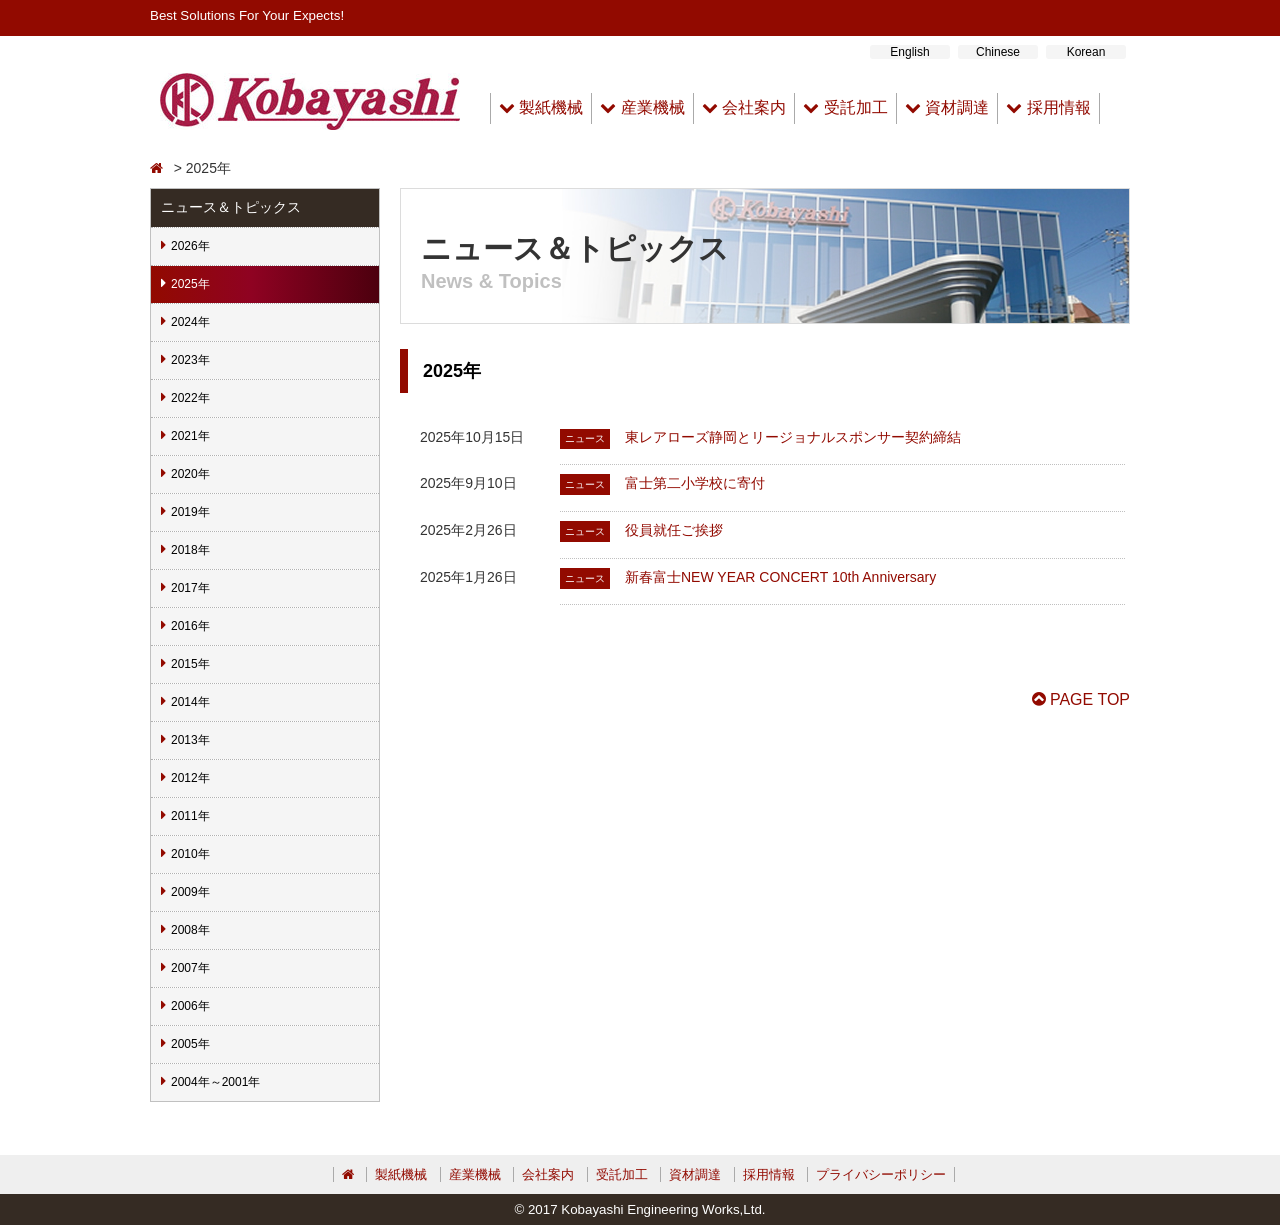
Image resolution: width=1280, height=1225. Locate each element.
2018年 (190, 550)
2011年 (190, 816)
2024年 (190, 322)
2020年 (190, 474)
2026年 (190, 246)
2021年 (190, 436)
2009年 (190, 892)
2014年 (190, 702)
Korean (1086, 52)
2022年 (190, 398)
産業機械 (642, 107)
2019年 (190, 512)
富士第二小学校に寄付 (695, 483)
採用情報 (1048, 107)
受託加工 (845, 107)
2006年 (190, 1006)
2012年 (190, 778)
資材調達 (947, 107)
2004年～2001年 (215, 1082)
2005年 (190, 1044)
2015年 (190, 664)
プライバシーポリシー (881, 1174)
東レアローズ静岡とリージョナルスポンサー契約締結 (793, 437)
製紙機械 (541, 107)
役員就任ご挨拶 (674, 530)
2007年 (190, 968)
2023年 (190, 360)
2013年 (190, 740)
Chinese (998, 52)
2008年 (190, 930)
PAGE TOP (1081, 699)
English (909, 52)
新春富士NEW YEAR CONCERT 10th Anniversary (780, 577)
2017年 (190, 588)
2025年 (190, 284)
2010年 (190, 854)
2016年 (190, 626)
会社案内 (744, 107)
